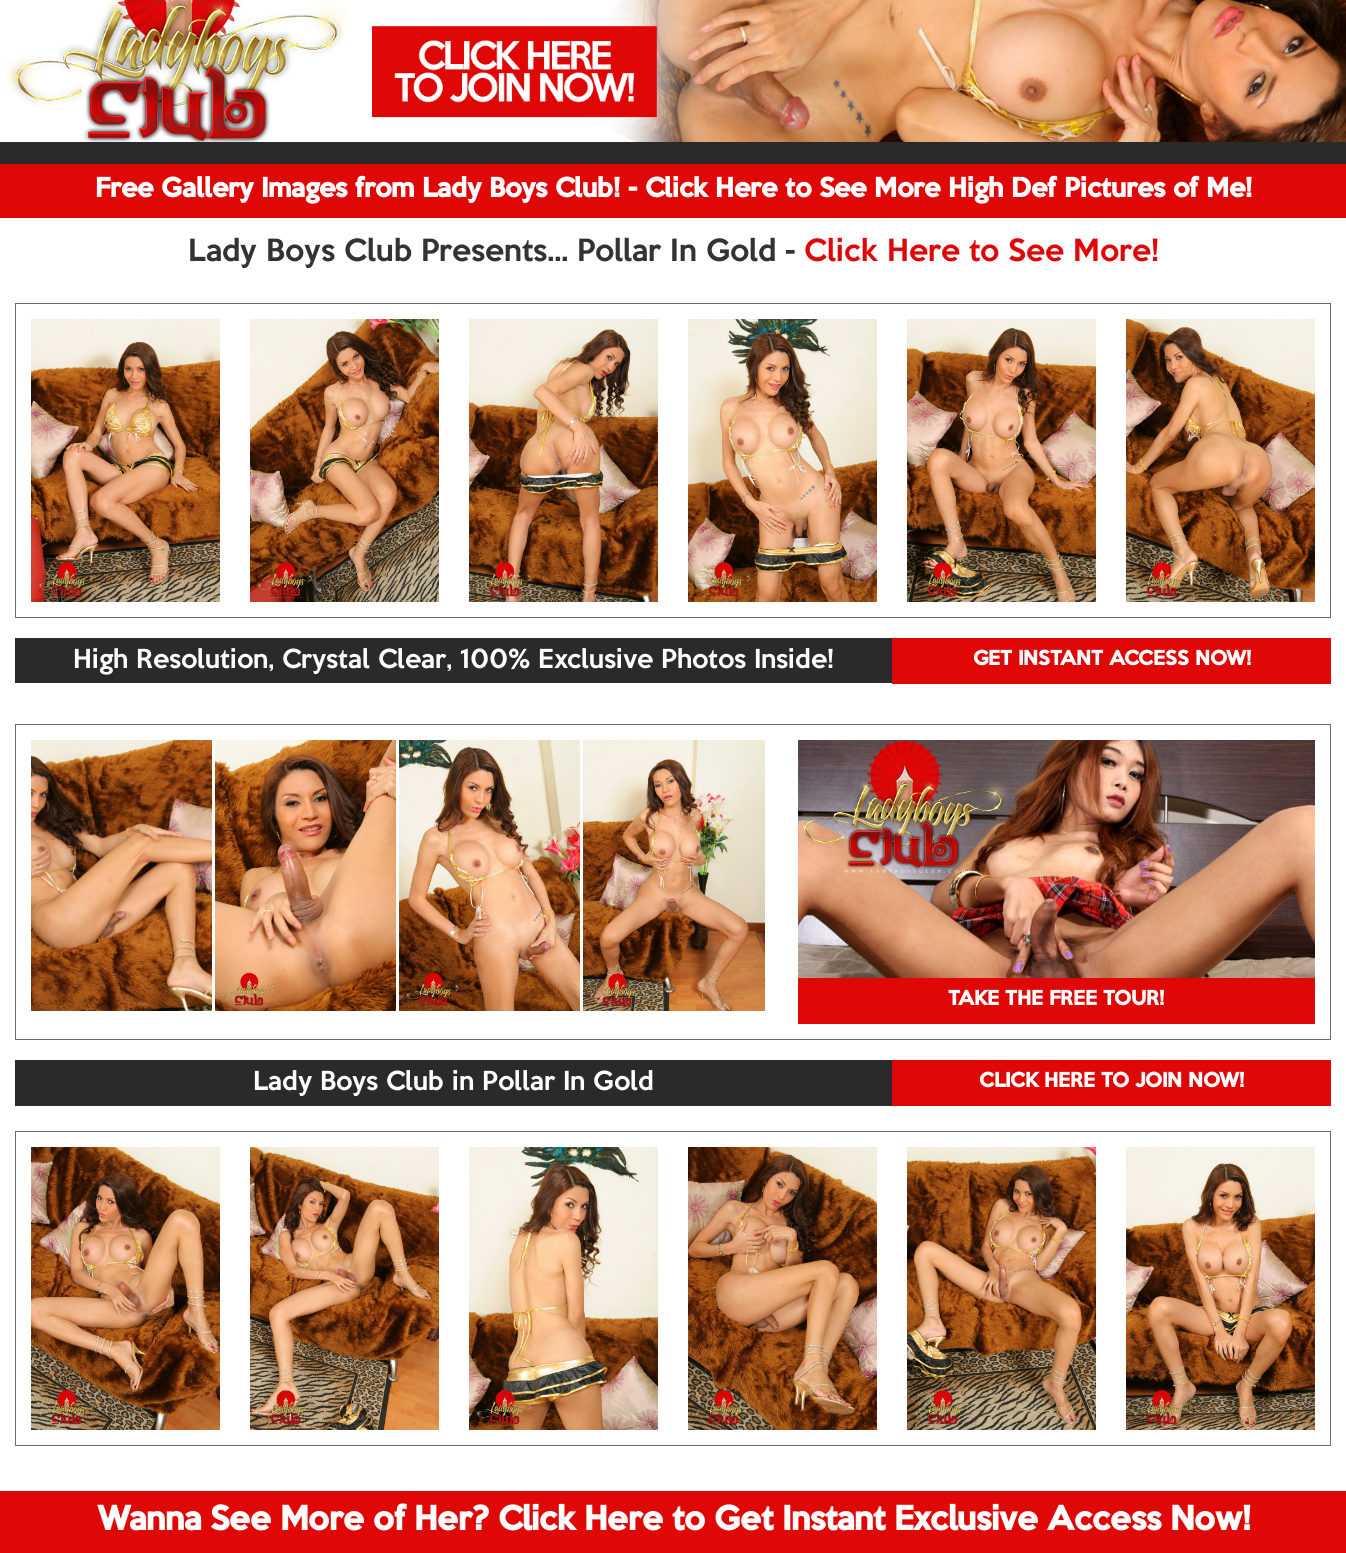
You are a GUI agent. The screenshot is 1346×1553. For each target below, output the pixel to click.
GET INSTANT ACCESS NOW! (1112, 660)
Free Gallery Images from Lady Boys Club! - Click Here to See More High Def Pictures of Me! (673, 190)
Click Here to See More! (981, 253)
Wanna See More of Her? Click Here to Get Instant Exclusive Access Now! (673, 1521)
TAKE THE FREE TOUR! (1056, 1000)
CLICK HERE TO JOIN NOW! (1111, 1082)
